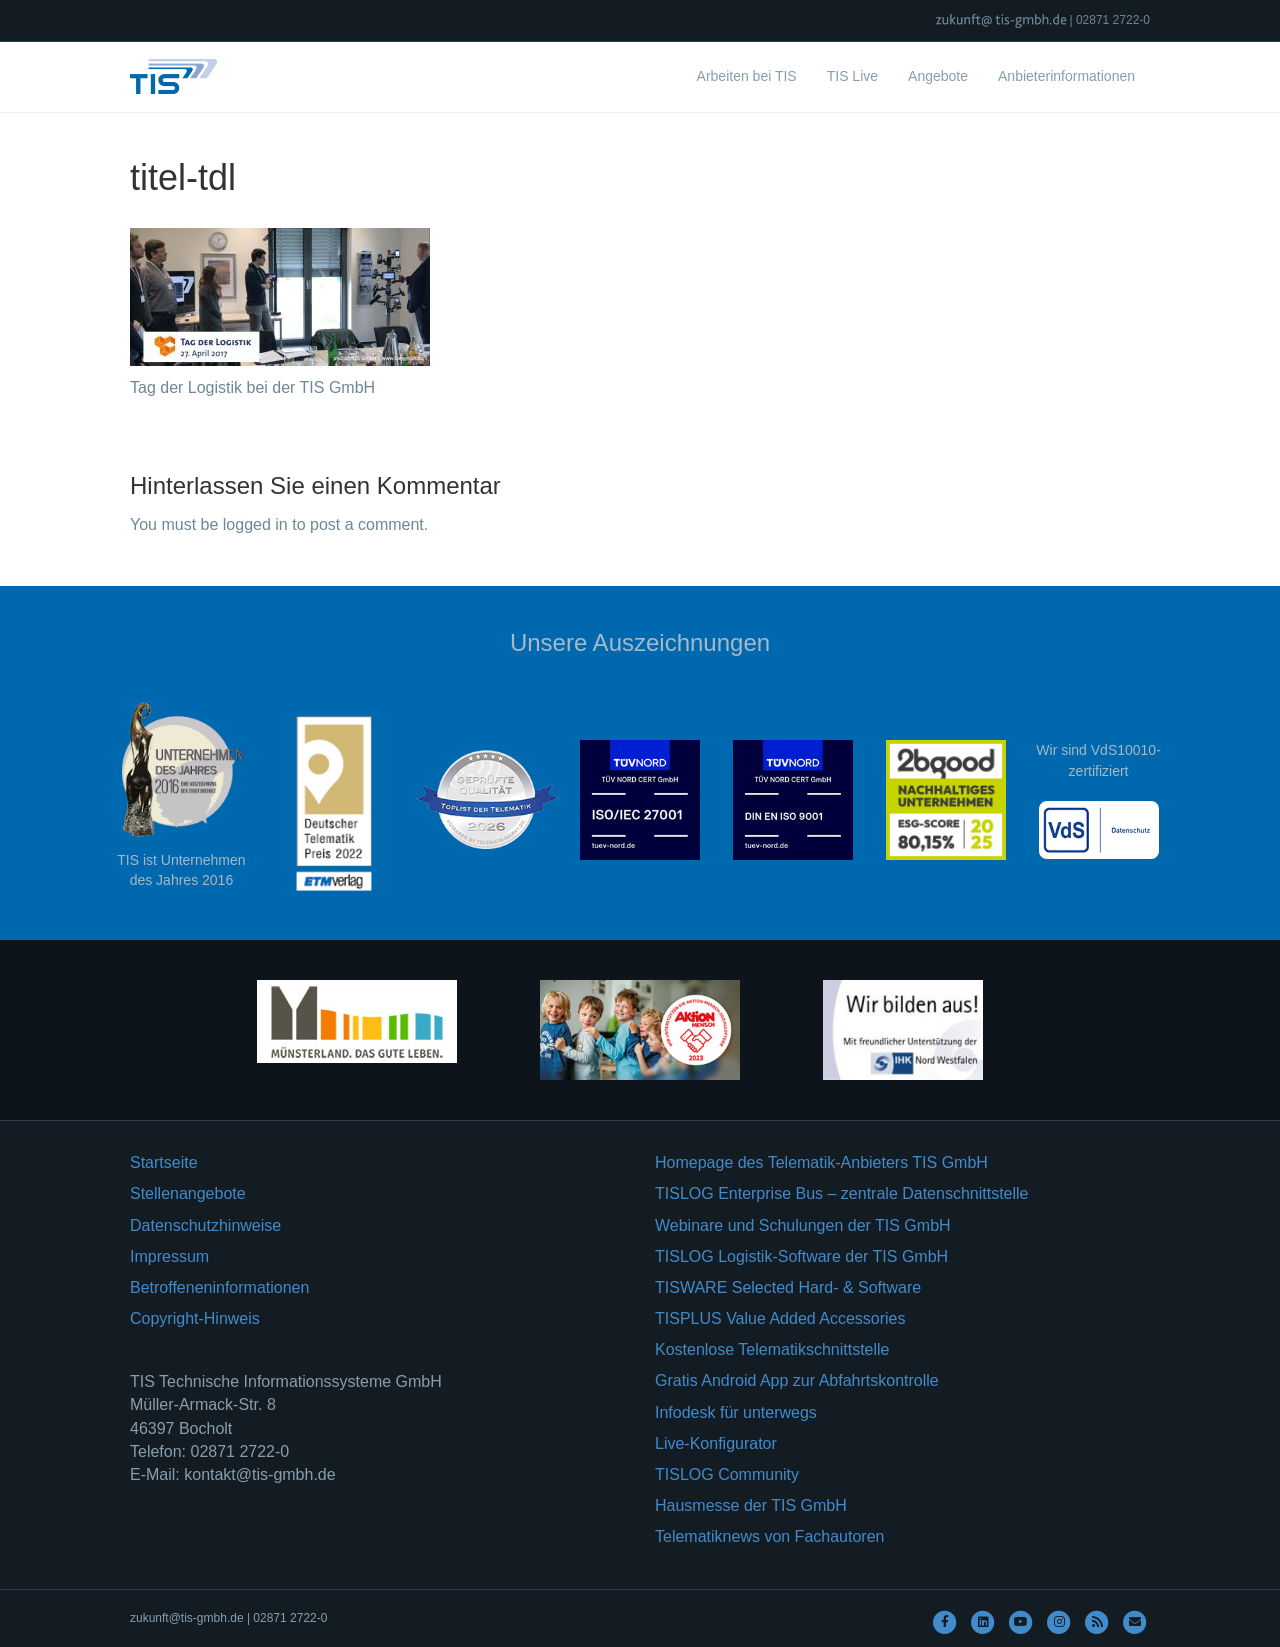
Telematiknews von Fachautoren (769, 1536)
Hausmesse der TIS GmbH (751, 1505)
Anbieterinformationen (1066, 76)
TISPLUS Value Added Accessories (780, 1318)
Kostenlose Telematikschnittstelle (772, 1349)
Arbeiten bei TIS (747, 76)
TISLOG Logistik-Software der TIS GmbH (801, 1256)
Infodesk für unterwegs (736, 1412)
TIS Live (852, 76)
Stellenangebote (188, 1193)
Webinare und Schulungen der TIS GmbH (803, 1225)
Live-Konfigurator (716, 1443)
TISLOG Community (727, 1474)
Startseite (164, 1162)
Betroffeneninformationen (219, 1287)
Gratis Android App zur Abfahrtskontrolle (797, 1380)
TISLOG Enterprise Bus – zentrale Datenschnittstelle (842, 1193)
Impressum (169, 1256)
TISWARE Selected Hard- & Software (788, 1287)
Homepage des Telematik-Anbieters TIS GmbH (821, 1162)
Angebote (938, 76)
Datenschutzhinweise (205, 1225)
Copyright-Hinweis (195, 1318)
